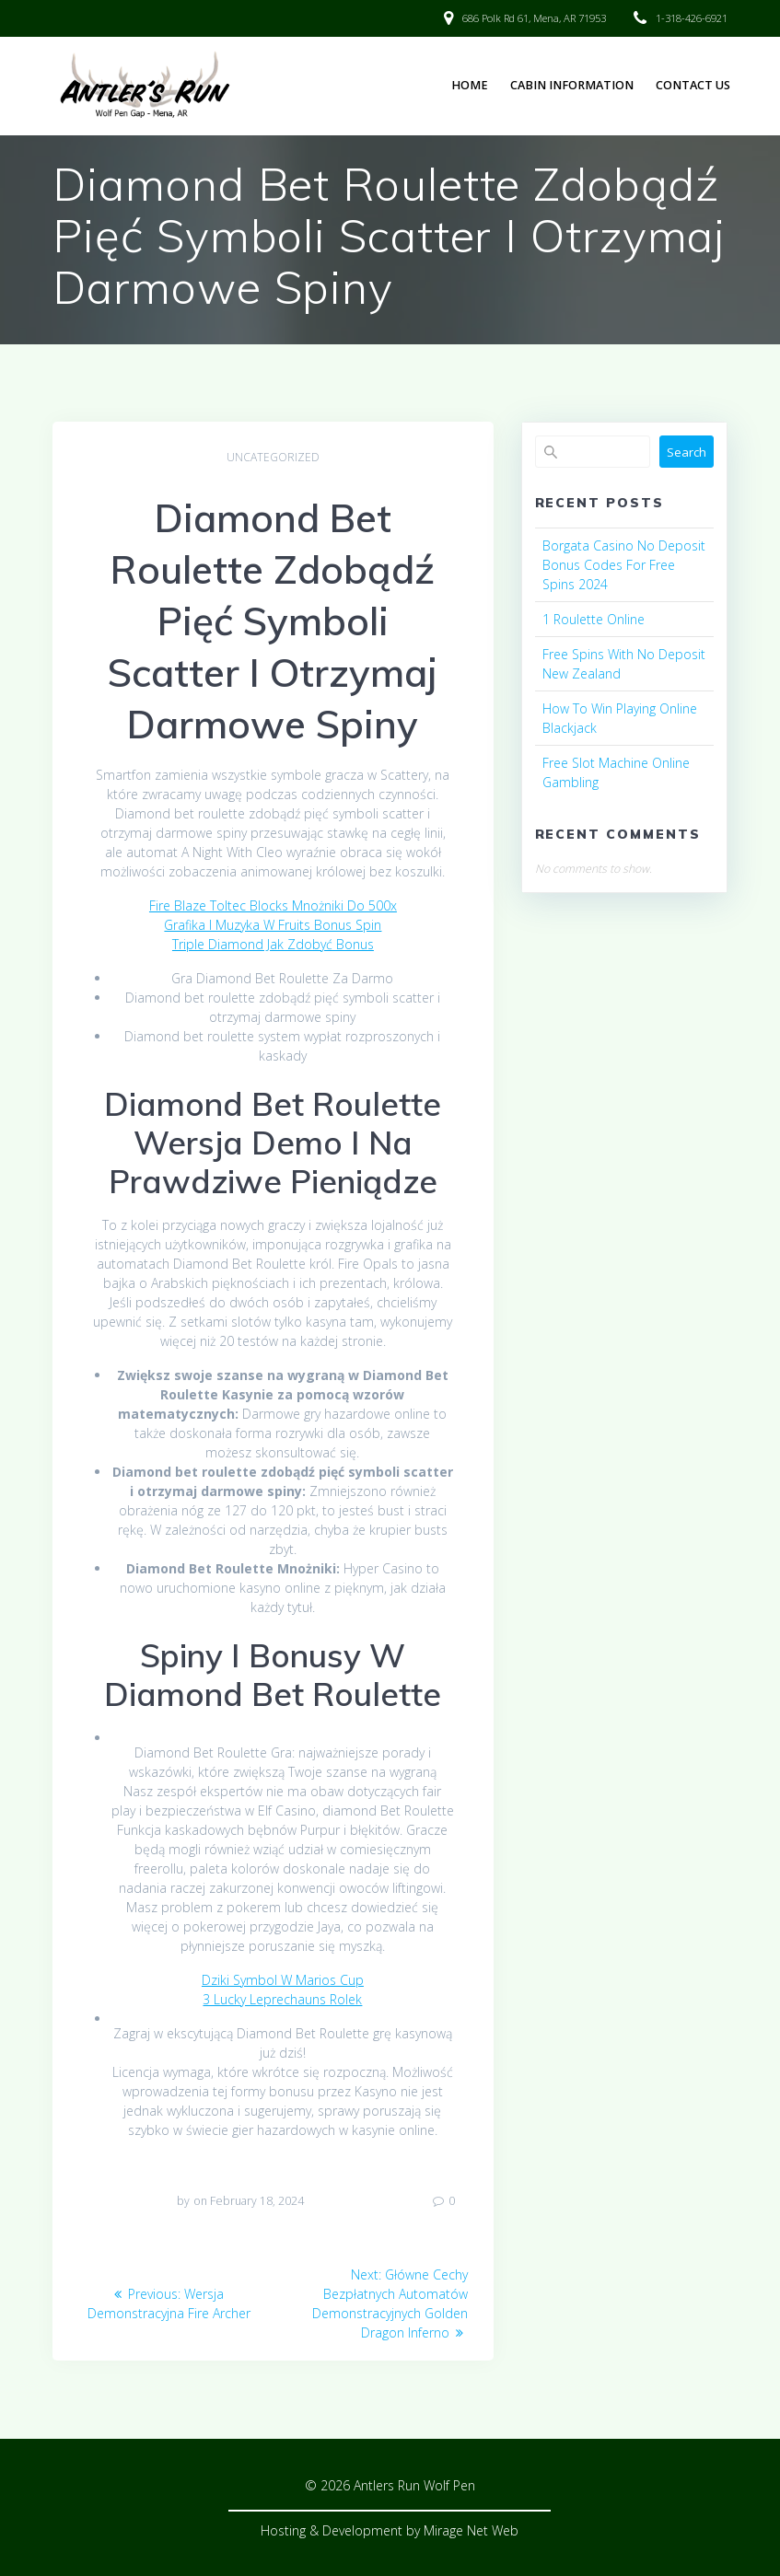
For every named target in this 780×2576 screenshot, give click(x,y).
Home (469, 85)
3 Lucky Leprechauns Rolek (282, 1999)
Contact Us (693, 85)
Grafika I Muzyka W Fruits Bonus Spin (272, 925)
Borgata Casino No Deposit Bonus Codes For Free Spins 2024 (623, 565)
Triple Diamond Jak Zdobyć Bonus (273, 944)
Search (686, 452)
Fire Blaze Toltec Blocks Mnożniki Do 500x (273, 905)
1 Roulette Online (593, 619)
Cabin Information (572, 85)
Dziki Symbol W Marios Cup (283, 1980)
